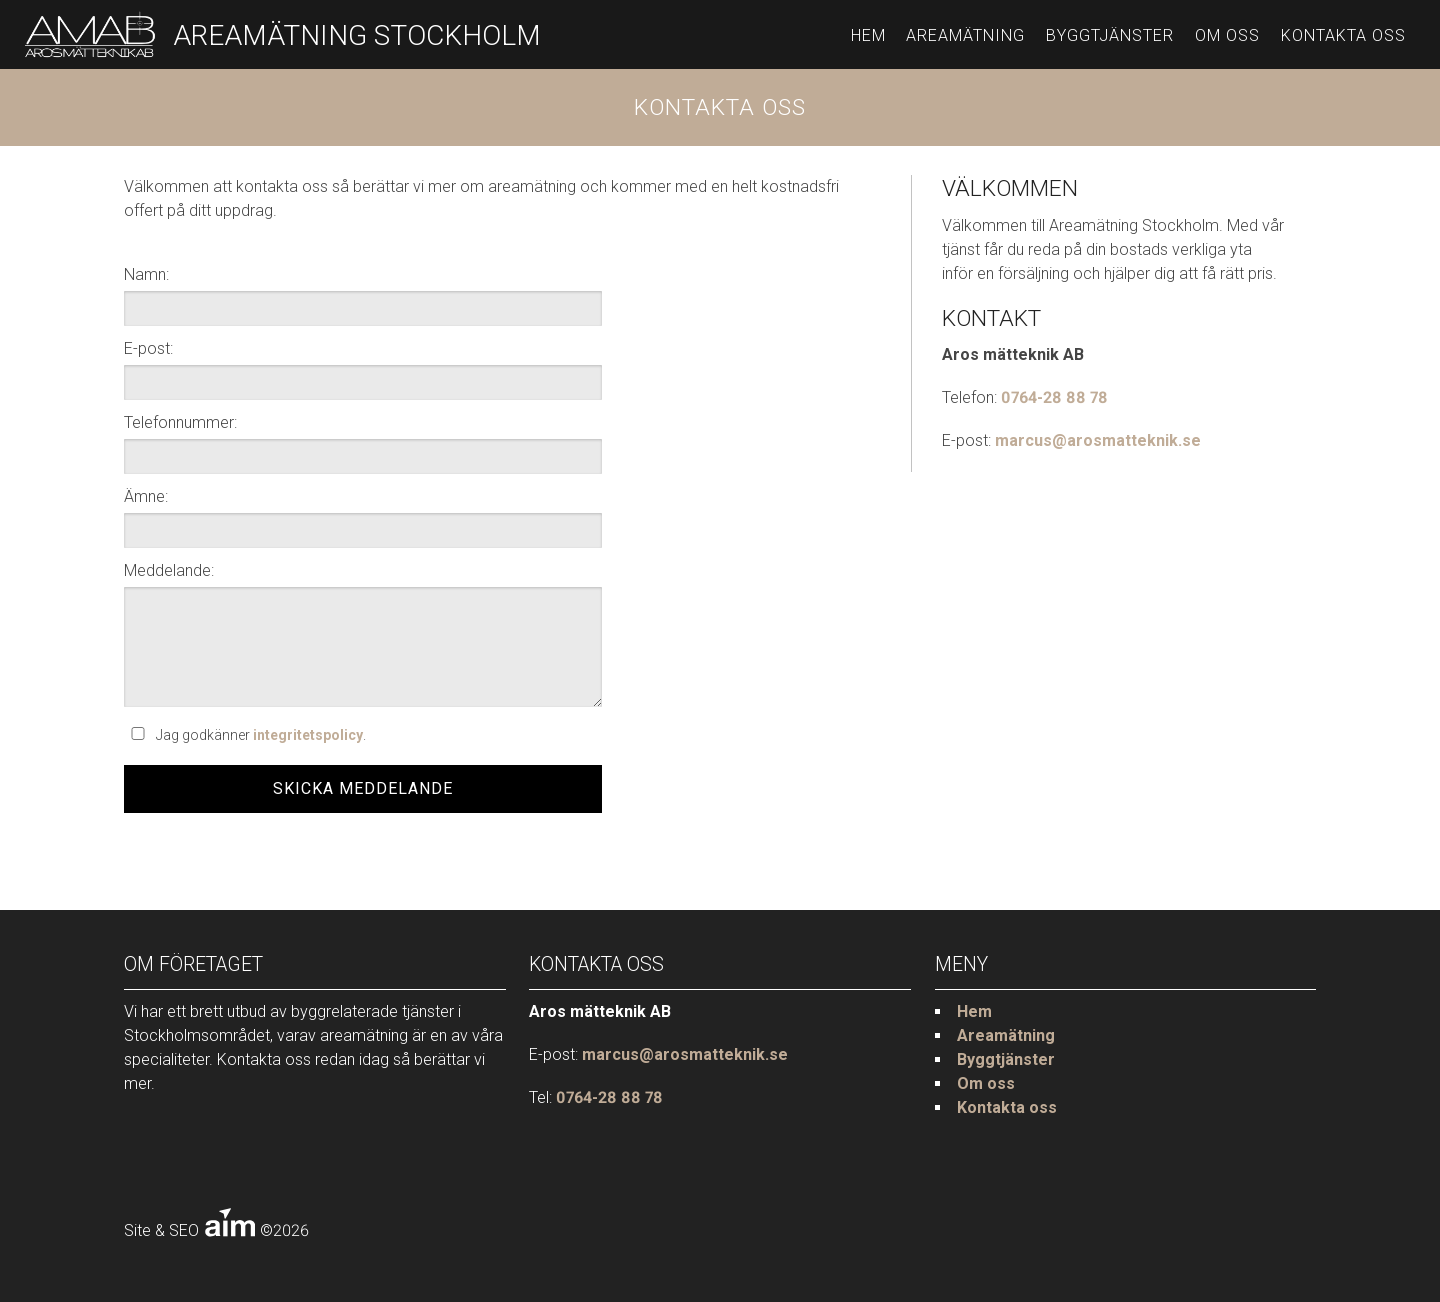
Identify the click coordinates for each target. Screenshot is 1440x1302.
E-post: (148, 348)
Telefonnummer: (180, 422)
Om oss (1227, 35)
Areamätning (965, 35)
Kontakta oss (1343, 35)
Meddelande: (169, 570)
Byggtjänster (1110, 35)
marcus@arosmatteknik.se (1098, 440)
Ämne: (146, 496)
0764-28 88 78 (1054, 397)
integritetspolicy (308, 735)
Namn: (146, 274)
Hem (868, 35)
